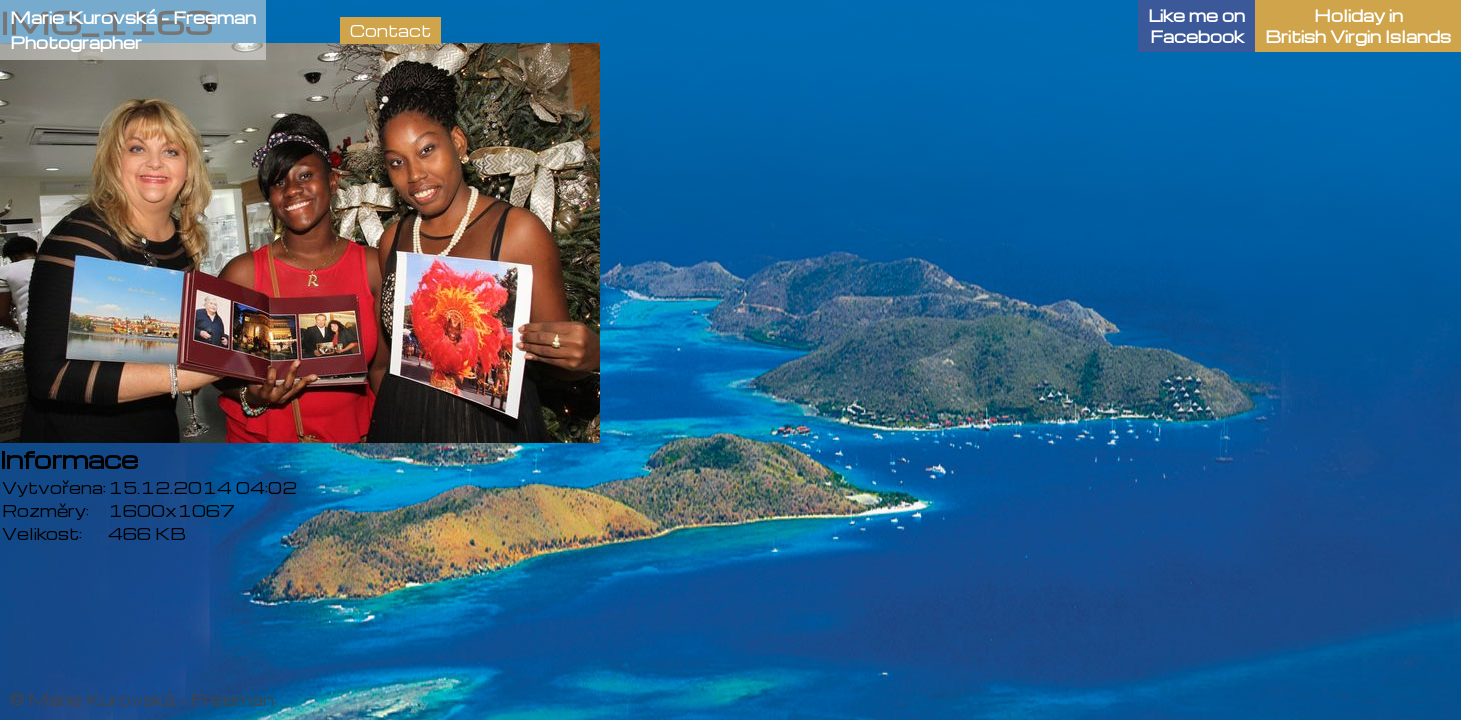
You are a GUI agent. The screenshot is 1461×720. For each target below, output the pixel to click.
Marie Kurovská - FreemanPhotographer (133, 30)
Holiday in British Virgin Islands (1358, 26)
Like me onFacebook (1196, 26)
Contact (390, 30)
